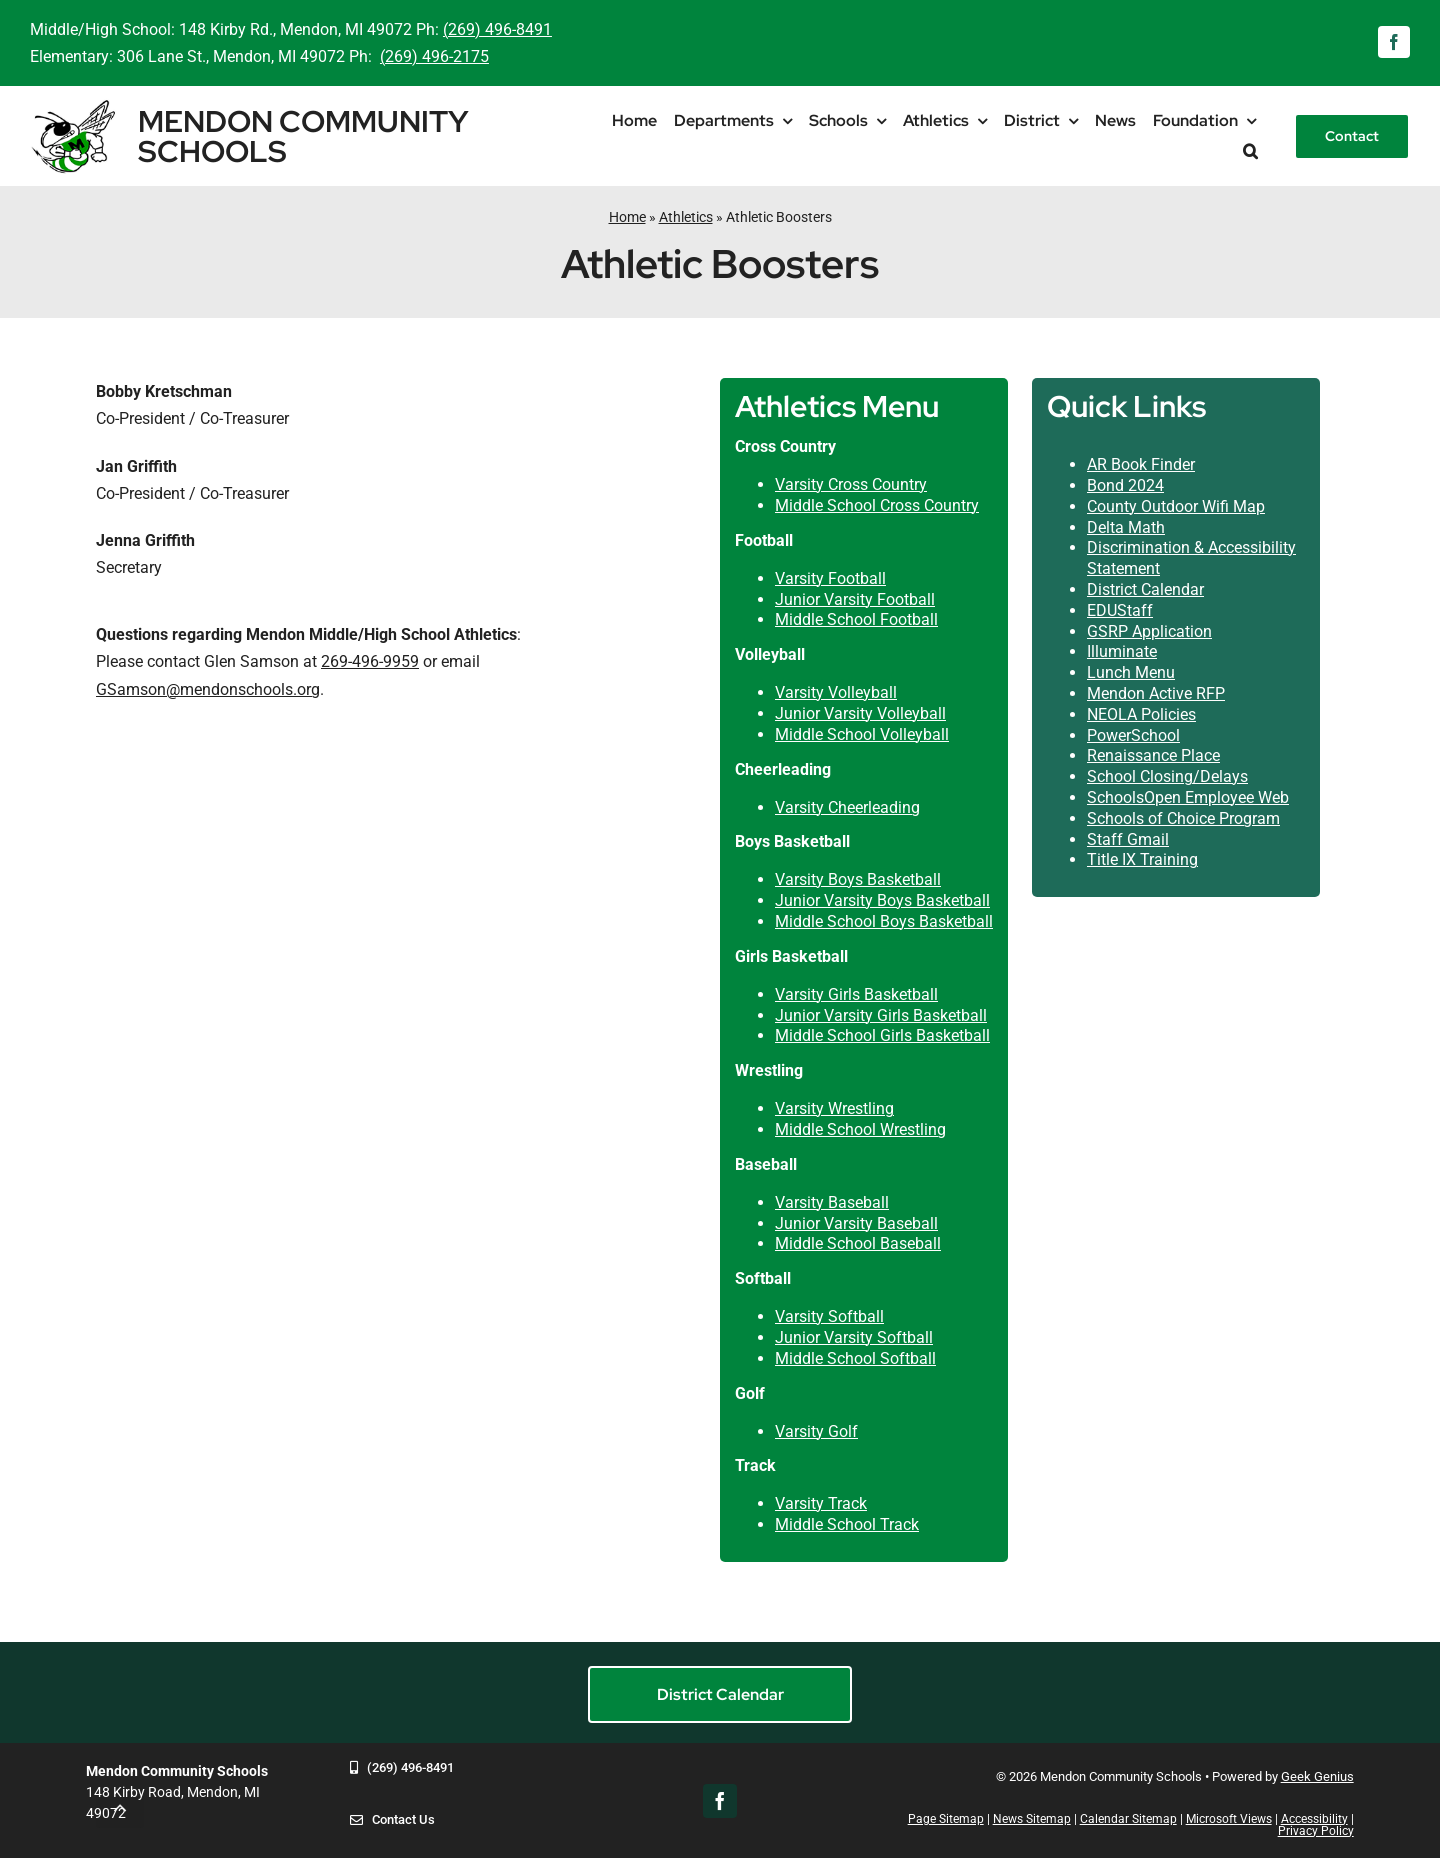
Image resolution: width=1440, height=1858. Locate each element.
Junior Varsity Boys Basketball (882, 900)
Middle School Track (847, 1524)
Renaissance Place (1153, 755)
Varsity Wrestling (834, 1108)
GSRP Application (1149, 631)
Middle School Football (856, 619)
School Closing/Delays (1167, 776)
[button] (1250, 151)
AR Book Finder (1141, 464)
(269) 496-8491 (497, 29)
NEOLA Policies (1141, 714)
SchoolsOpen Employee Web (1188, 797)
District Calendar (1145, 589)
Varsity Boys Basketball (858, 879)
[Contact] (1352, 136)
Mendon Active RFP (1156, 693)
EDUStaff (1120, 610)
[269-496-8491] (402, 1781)
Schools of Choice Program (1183, 818)
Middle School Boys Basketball (884, 921)
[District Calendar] (720, 1694)
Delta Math (1126, 527)
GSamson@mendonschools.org (208, 689)
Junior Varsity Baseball (856, 1223)
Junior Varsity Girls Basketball (881, 1015)
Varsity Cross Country (851, 484)
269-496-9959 (370, 661)
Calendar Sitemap (1128, 1819)
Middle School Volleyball (862, 734)
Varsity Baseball (832, 1202)
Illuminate (1122, 651)
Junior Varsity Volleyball (860, 713)
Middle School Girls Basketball (882, 1035)
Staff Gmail (1128, 839)
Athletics (686, 217)
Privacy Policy (1316, 1831)
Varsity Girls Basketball (856, 994)
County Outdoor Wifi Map (1176, 506)
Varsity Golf (816, 1431)
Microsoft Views (1229, 1819)
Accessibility (1314, 1819)
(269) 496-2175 (434, 56)
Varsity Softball (829, 1316)
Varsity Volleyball (836, 692)
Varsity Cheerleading (847, 807)
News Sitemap (1032, 1819)
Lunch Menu (1131, 672)
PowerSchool (1133, 735)
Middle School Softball (855, 1358)
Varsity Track (821, 1503)
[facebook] (1394, 42)
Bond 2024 (1125, 485)
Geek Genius (1317, 1776)
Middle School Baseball (858, 1243)
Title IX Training (1142, 859)
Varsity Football (830, 578)
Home (627, 217)
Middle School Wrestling (860, 1129)
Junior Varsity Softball (854, 1337)
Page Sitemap (946, 1819)
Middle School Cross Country (877, 505)
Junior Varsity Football (855, 599)
